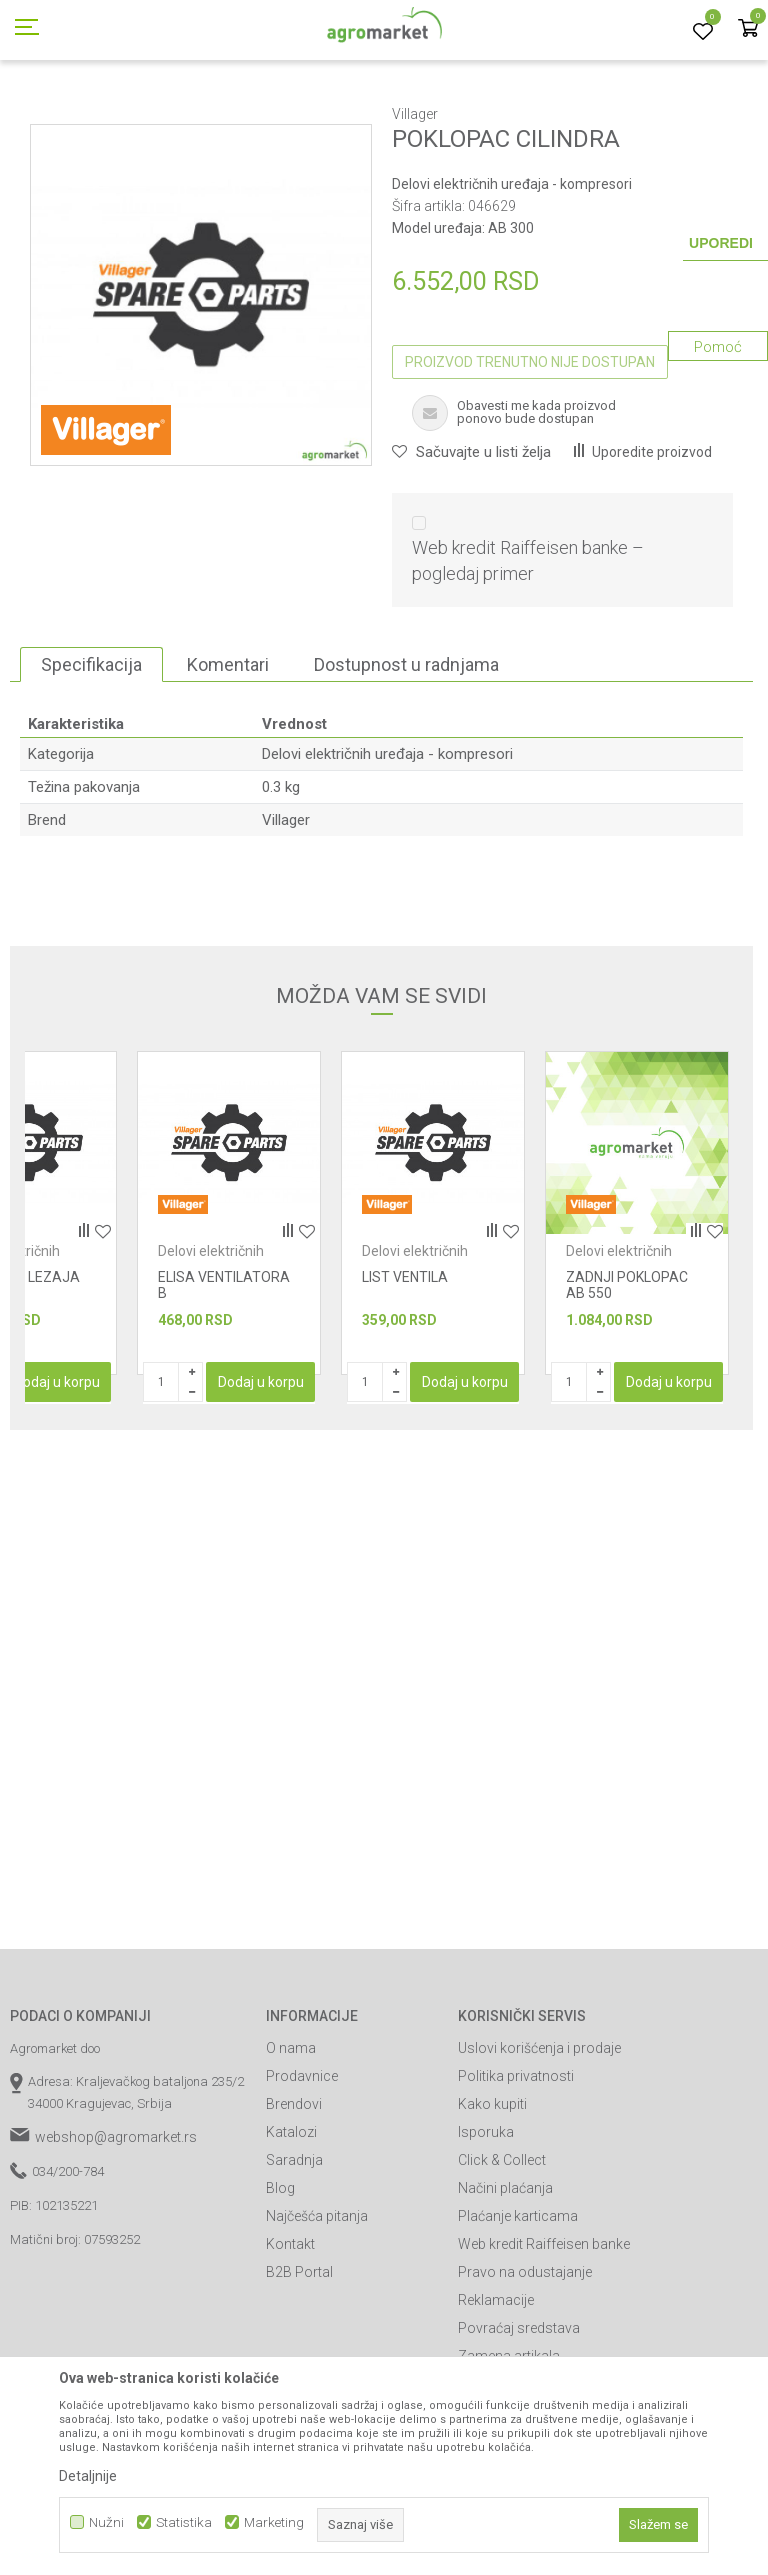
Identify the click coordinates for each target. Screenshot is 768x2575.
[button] (471, 542)
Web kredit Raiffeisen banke (544, 2334)
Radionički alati (198, 113)
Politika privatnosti (516, 2166)
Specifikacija (91, 754)
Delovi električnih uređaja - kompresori (606, 113)
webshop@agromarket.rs (116, 2227)
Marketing (274, 2522)
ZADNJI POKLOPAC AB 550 (627, 1375)
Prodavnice (302, 2166)
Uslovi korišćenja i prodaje (539, 2138)
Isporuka (486, 2222)
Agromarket (42, 113)
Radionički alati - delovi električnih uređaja (370, 113)
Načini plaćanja (505, 2278)
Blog (280, 2278)
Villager (286, 910)
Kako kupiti (492, 2194)
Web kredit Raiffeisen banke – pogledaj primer (528, 650)
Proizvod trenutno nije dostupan (530, 452)
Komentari (228, 754)
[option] (229, 1303)
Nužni (106, 2522)
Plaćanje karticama (518, 2306)
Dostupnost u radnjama (406, 754)
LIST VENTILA (405, 1367)
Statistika (184, 2522)
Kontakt (290, 2334)
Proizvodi (115, 113)
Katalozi (291, 2222)
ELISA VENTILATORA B (224, 1375)
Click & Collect (502, 2250)
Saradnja (294, 2250)
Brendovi (294, 2194)
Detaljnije (88, 2476)
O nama (291, 2138)
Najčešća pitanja (317, 2306)
